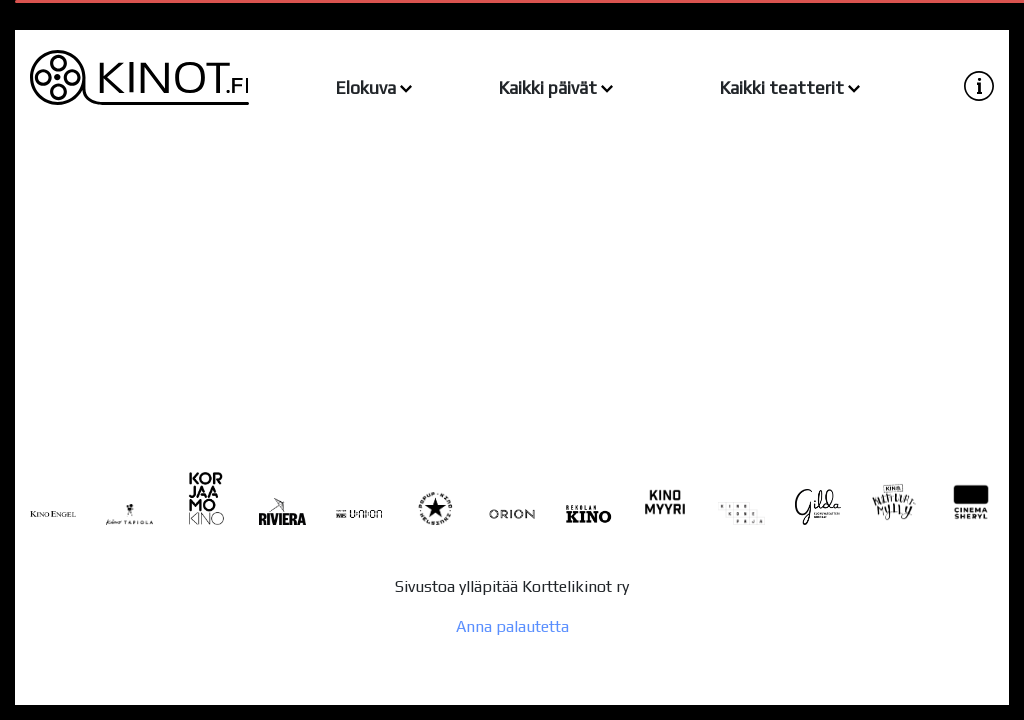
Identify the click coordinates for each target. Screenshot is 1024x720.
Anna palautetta (512, 626)
